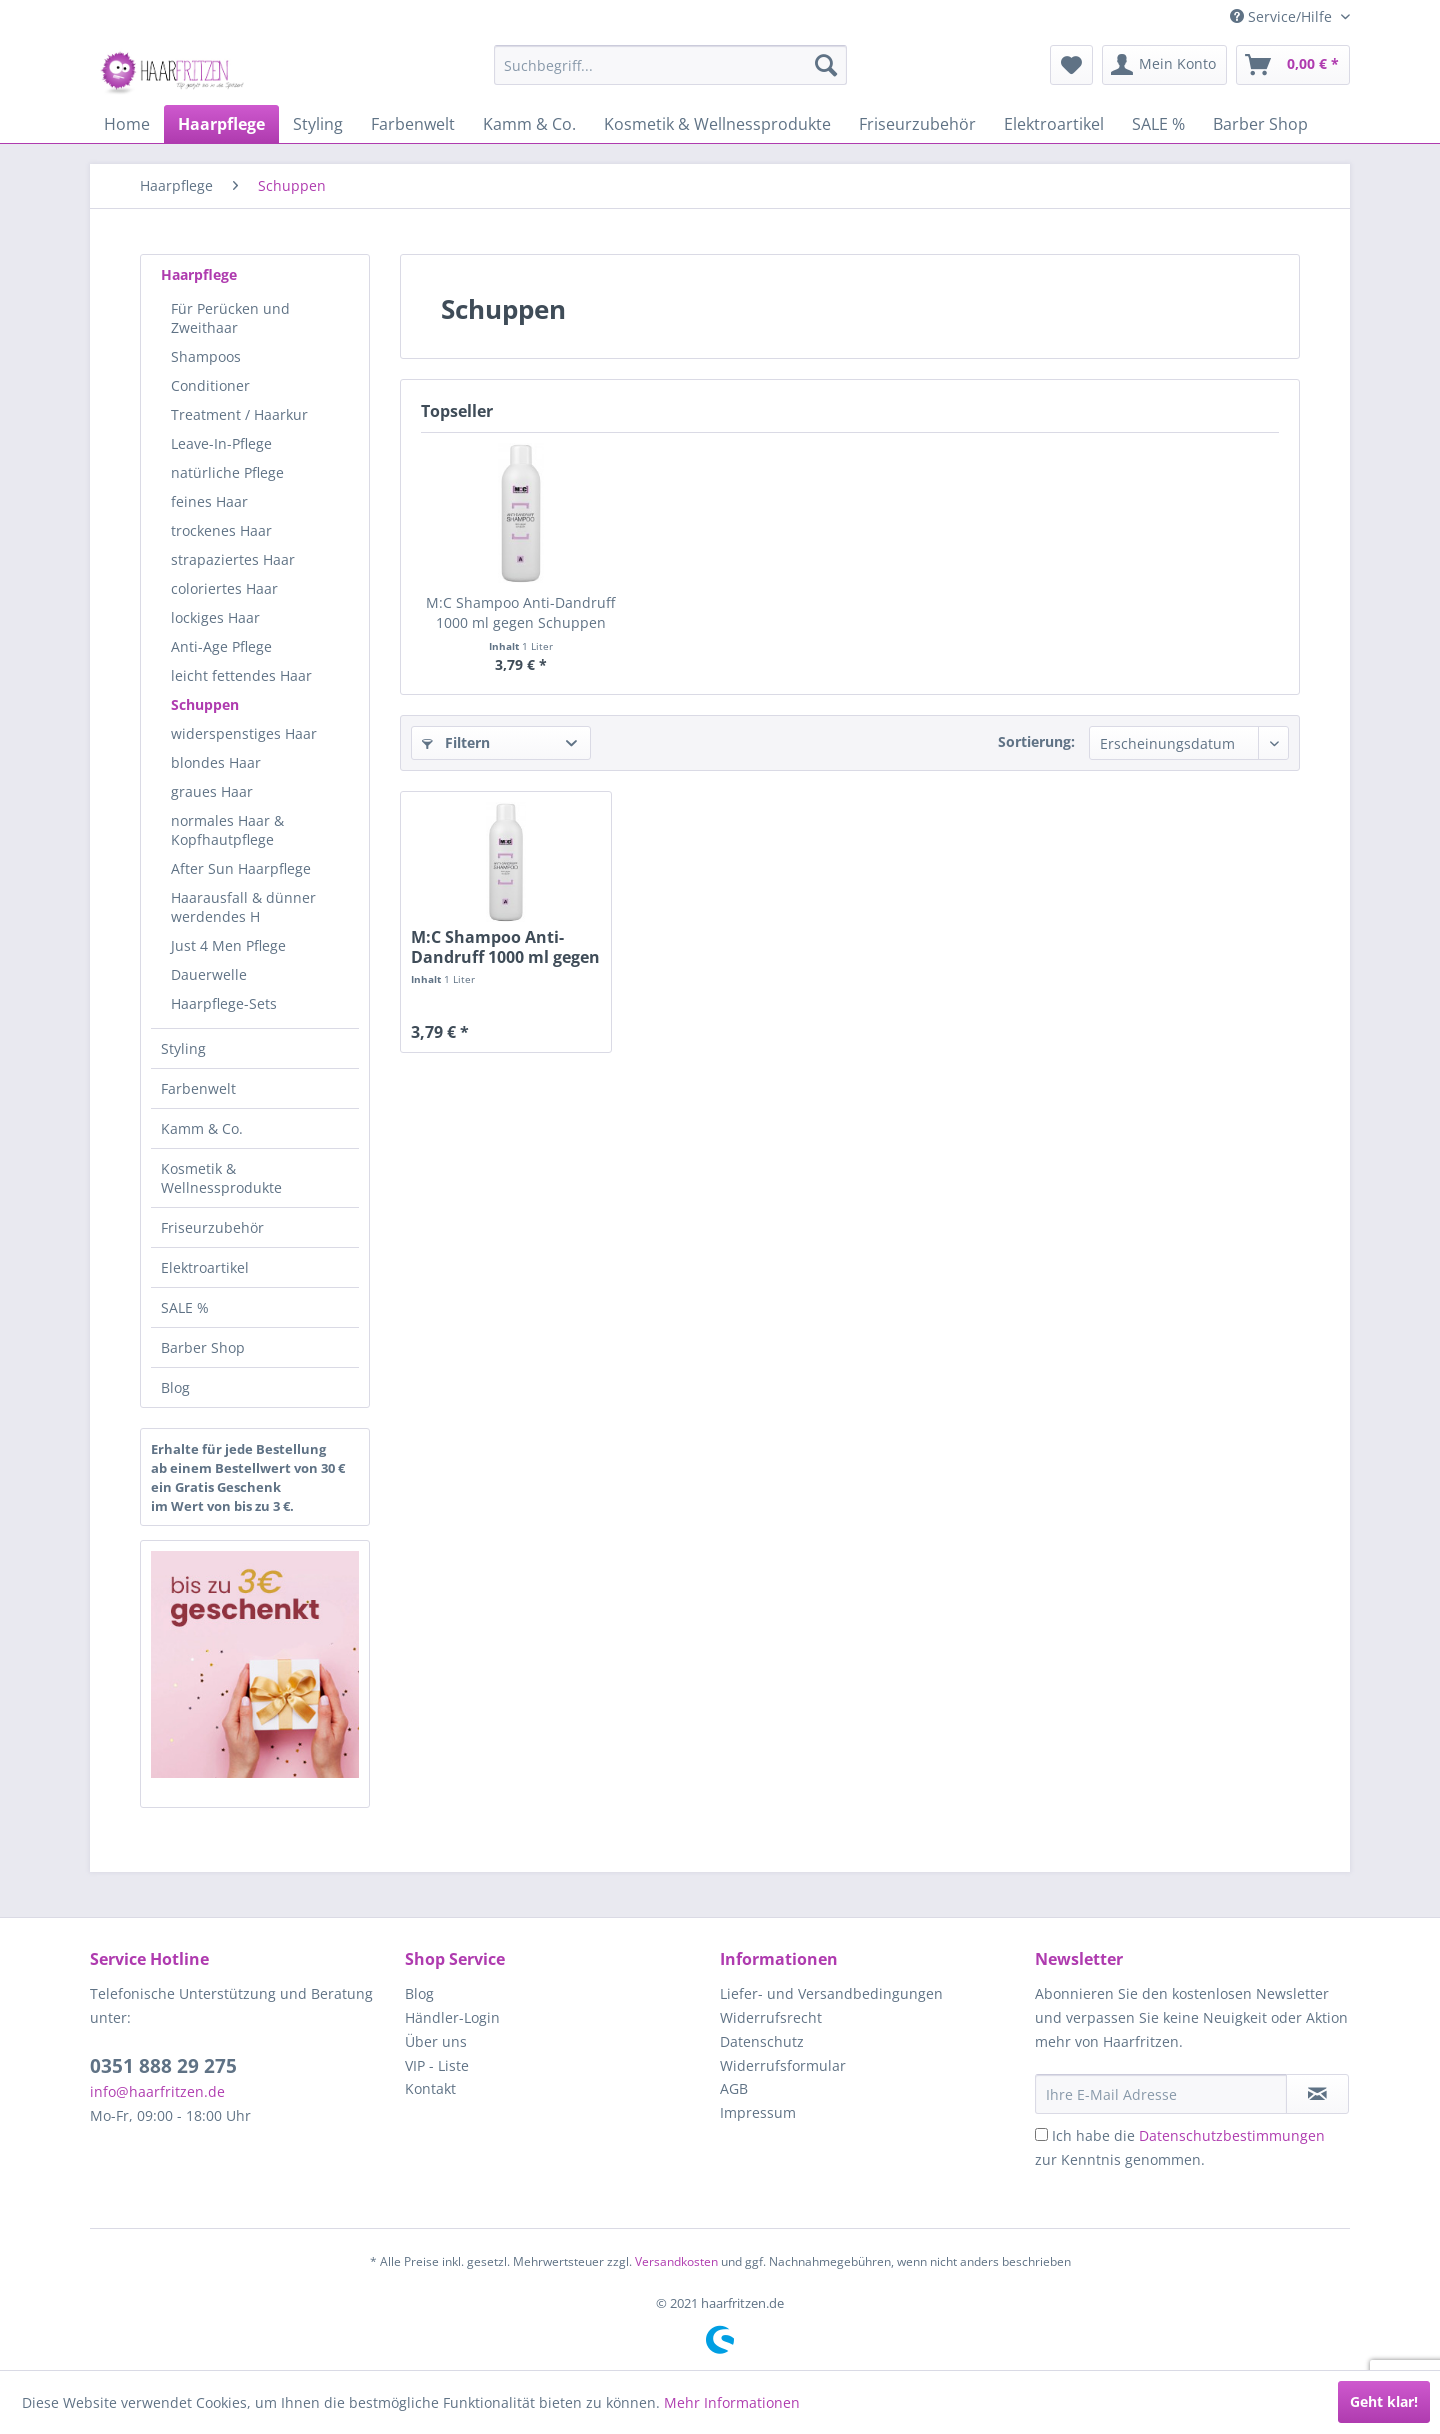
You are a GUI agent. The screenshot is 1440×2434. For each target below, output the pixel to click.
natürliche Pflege (227, 472)
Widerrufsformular (783, 2065)
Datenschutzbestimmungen (1232, 2135)
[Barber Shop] (1260, 124)
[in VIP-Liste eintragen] (1317, 2094)
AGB (734, 2088)
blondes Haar (216, 762)
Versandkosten (676, 2261)
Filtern (456, 742)
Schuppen (205, 704)
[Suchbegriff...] (670, 65)
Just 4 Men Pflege (228, 945)
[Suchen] (826, 65)
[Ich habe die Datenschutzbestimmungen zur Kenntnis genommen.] (1041, 2134)
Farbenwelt (198, 1088)
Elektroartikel (205, 1267)
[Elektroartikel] (1054, 124)
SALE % (185, 1307)
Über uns (436, 2041)
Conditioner (210, 385)
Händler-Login (452, 2017)
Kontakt (430, 2088)
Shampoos (206, 356)
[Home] (127, 124)
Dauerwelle (209, 974)
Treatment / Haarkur (239, 414)
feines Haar (209, 501)
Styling (183, 1048)
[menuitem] (670, 65)
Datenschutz (762, 2041)
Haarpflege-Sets (224, 1003)
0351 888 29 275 (163, 2066)
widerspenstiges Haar (244, 733)
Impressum (758, 2112)
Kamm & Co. (202, 1128)
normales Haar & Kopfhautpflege (227, 830)
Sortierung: (1036, 741)
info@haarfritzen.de (157, 2091)
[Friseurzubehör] (917, 124)
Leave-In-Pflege (221, 443)
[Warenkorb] (1293, 65)
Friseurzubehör (212, 1227)
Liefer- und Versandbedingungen (831, 1993)
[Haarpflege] (221, 124)
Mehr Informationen (732, 2402)
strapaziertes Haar (233, 559)
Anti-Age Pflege (221, 646)
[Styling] (318, 124)
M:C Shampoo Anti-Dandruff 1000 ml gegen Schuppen (520, 612)
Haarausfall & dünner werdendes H (243, 907)
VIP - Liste (437, 2065)
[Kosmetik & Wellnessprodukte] (717, 124)
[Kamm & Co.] (529, 124)
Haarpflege (199, 274)
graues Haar (212, 791)
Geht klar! (1384, 2401)
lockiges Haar (215, 617)
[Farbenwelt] (413, 124)
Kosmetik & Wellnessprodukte (221, 1178)
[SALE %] (1158, 124)
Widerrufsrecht (771, 2017)
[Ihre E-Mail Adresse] (1161, 2094)
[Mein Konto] (1164, 65)
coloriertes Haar (224, 588)
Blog (175, 1387)
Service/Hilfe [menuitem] (1283, 16)
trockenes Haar (221, 530)
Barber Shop (203, 1347)
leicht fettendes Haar (241, 675)
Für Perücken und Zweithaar (230, 318)
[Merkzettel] (1071, 65)
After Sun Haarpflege (241, 868)
